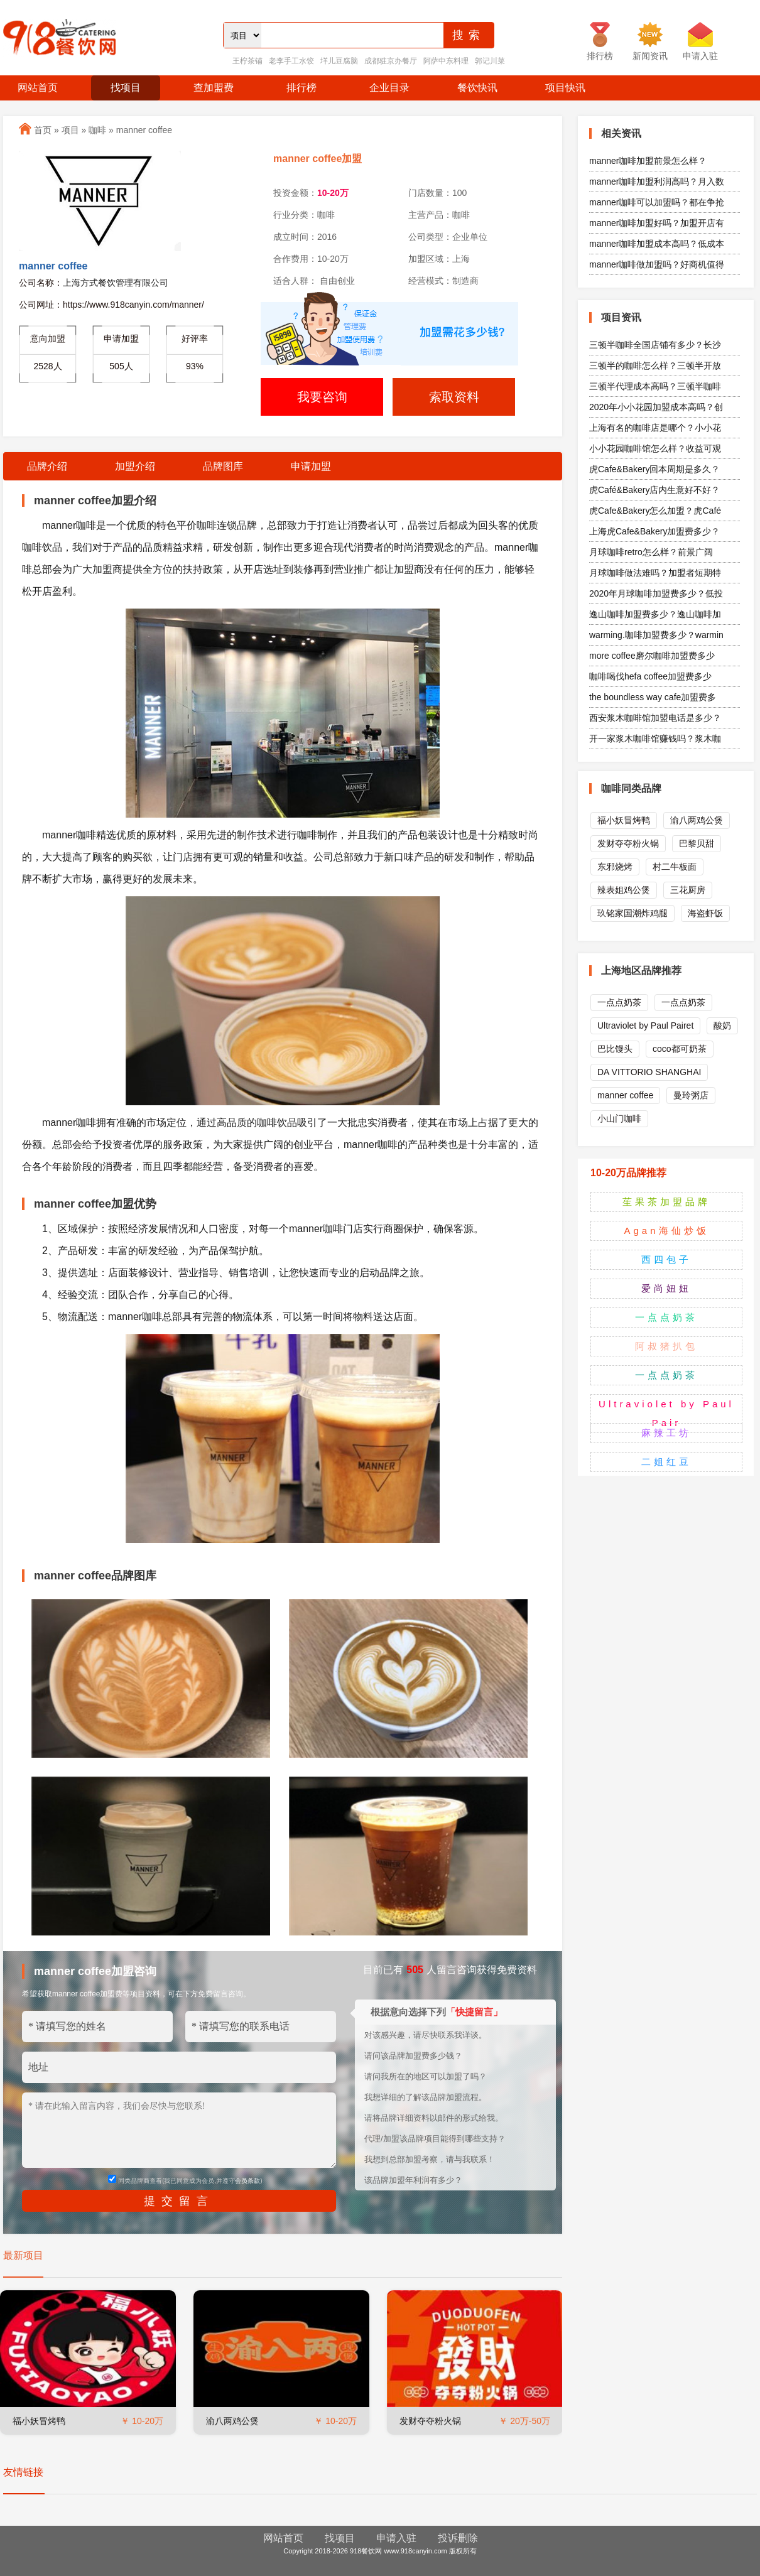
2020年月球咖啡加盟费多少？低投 (656, 593)
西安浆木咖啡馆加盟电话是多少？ (655, 718)
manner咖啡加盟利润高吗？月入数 (656, 181)
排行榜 (301, 87)
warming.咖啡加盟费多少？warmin (656, 635)
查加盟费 (213, 87)
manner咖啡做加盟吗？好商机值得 (656, 264)
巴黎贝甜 (696, 843)
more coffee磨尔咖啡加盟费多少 (652, 656)
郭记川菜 (490, 61)
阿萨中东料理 (446, 61)
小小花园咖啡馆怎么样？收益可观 (655, 448)
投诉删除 (458, 2538)
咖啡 (97, 130)
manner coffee (144, 130)
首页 (43, 130)
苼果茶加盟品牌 (666, 1201)
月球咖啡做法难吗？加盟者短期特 (655, 573)
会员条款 (247, 2180)
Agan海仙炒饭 (666, 1230)
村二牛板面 (675, 867)
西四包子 (666, 1259)
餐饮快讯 (477, 87)
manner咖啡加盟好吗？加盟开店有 (656, 223)
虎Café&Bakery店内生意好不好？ (654, 490)
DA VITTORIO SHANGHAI (649, 1072)
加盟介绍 (135, 466)
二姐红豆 (666, 1461)
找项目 (126, 87)
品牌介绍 (47, 466)
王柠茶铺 (247, 61)
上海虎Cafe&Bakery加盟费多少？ (654, 531)
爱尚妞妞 (666, 1288)
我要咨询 (322, 397)
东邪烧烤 (614, 867)
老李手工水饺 (291, 61)
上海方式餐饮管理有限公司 (115, 283)
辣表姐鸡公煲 (623, 890)
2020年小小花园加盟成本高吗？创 (656, 407)
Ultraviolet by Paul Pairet (645, 1025)
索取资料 (454, 397)
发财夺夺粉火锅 (430, 2421)
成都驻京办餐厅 (390, 61)
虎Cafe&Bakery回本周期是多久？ (654, 469)
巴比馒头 (614, 1049)
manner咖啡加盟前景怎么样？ (648, 161)
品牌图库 (223, 466)
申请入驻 (396, 2538)
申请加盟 (311, 466)
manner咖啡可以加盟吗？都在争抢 (656, 202)
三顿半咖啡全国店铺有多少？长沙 (655, 345)
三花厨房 (687, 890)
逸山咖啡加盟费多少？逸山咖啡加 (655, 614)
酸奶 (722, 1025)
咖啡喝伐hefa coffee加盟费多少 (650, 676)
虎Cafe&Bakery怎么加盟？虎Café (655, 511)
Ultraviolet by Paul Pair (666, 1413)
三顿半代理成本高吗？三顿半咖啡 (655, 386)
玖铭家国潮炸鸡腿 (632, 913)
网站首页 (38, 87)
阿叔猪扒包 (666, 1346)
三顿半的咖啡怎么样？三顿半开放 (655, 365)
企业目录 (389, 87)
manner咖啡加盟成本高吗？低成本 (656, 244)
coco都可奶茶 (680, 1049)
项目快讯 (565, 87)
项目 (70, 130)
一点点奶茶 (619, 1002)
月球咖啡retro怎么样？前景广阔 (651, 552)
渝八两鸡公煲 (232, 2421)
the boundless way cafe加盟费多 (652, 697)
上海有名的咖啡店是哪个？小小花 (655, 428)
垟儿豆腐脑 (339, 61)
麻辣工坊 (666, 1432)
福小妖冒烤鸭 (39, 2421)
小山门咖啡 (619, 1118)
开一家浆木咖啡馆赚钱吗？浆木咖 (655, 738)
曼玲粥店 (690, 1095)
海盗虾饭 (705, 913)
